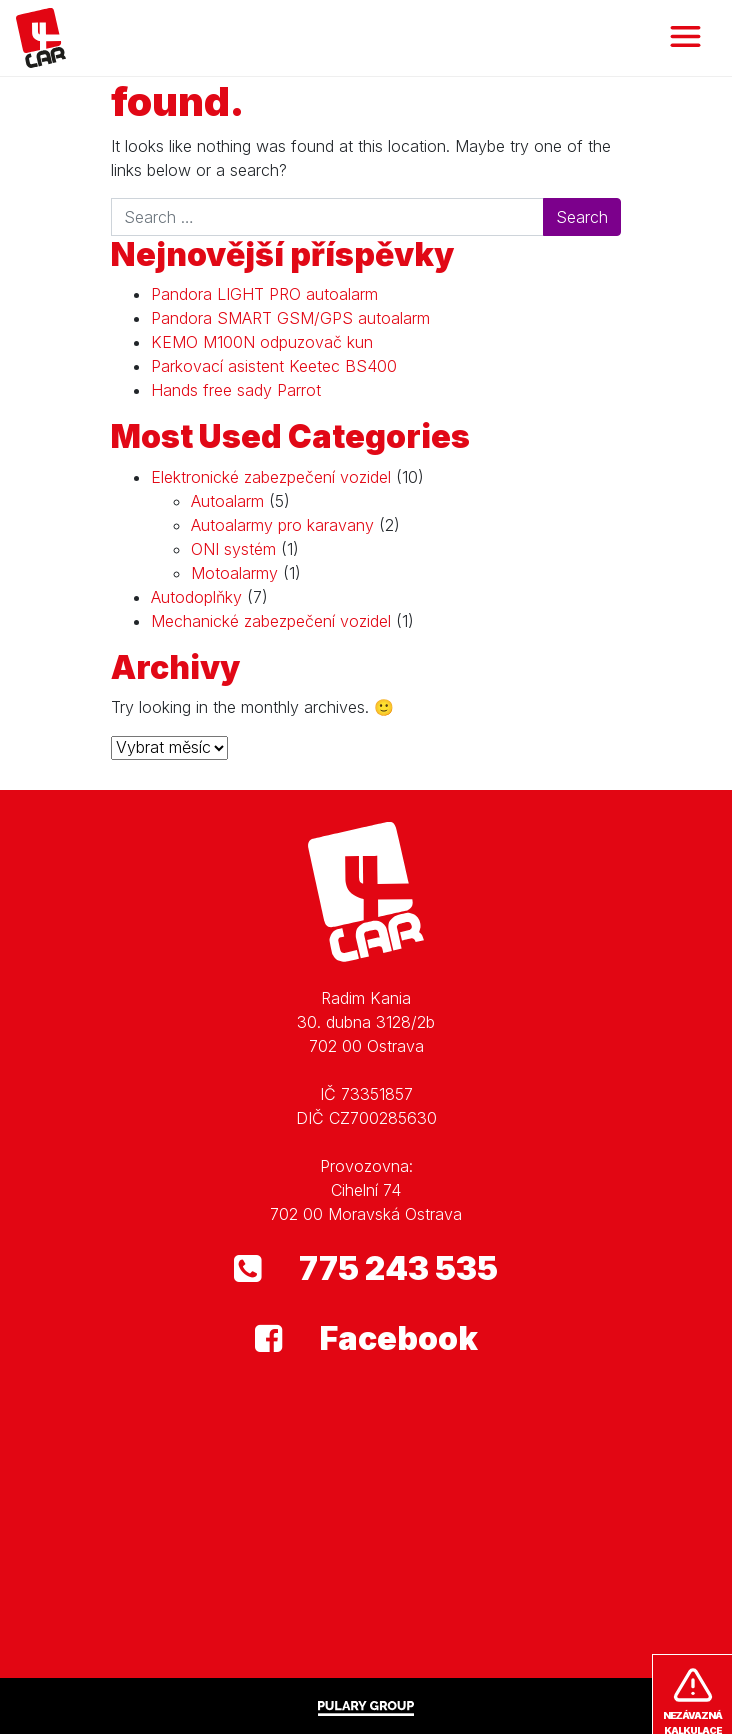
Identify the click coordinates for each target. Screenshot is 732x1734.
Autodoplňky (196, 597)
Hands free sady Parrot (236, 390)
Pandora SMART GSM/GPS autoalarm (290, 318)
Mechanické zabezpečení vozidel (271, 621)
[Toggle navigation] (685, 38)
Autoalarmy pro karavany (282, 525)
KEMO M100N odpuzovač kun (262, 342)
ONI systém (233, 549)
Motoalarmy (234, 573)
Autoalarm (227, 501)
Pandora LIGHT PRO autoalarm (264, 294)
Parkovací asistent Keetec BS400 (274, 366)
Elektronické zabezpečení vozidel (271, 477)
